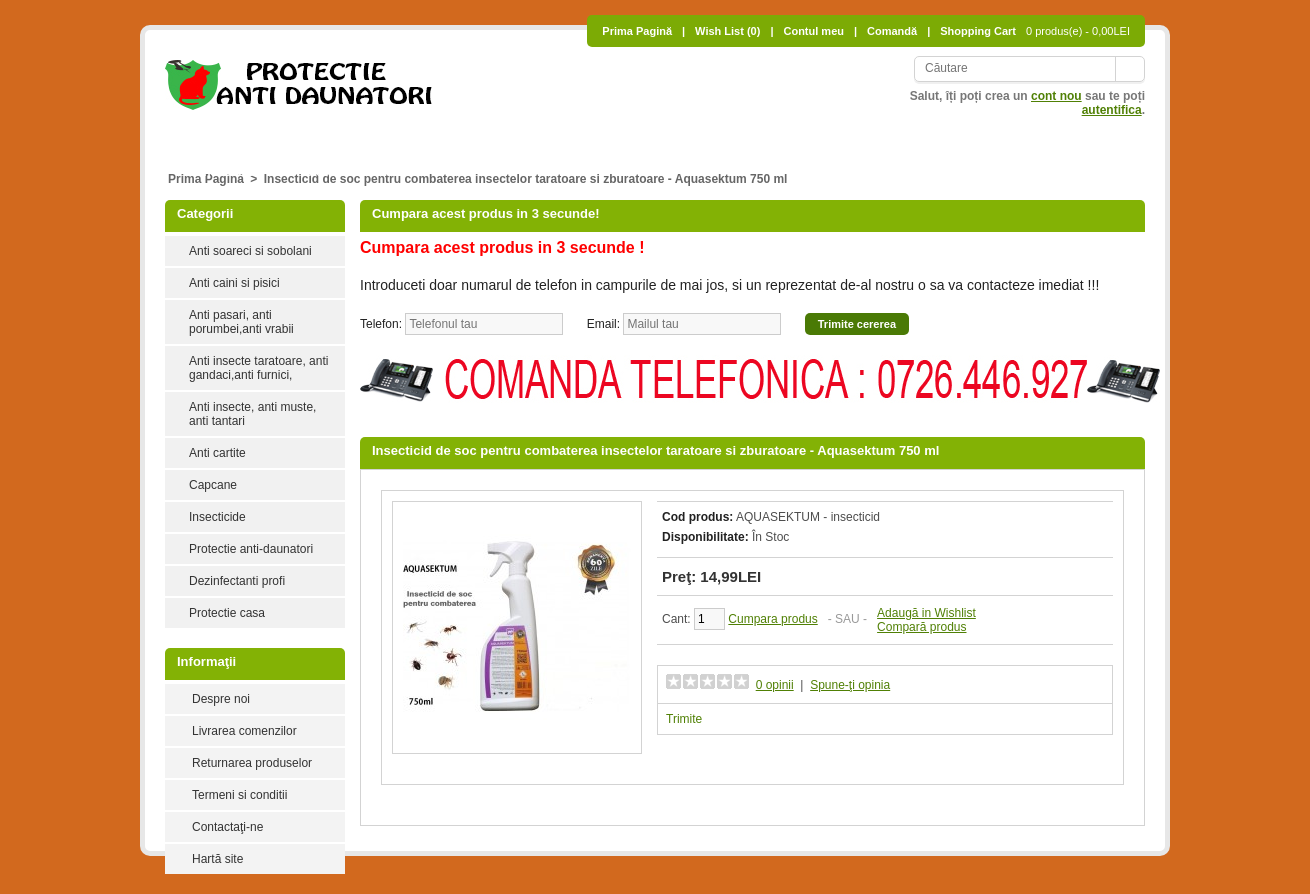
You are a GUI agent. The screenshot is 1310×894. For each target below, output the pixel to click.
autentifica (1112, 110)
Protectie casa (227, 613)
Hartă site (217, 859)
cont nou (1056, 96)
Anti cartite (998, 134)
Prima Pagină (637, 31)
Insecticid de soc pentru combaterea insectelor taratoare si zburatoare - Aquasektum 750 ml (526, 179)
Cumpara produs (772, 619)
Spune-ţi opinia (850, 685)
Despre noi (221, 699)
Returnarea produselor (252, 763)
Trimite (684, 719)
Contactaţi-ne (227, 827)
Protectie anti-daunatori (359, 172)
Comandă (892, 31)
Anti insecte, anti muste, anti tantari (835, 134)
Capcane (1085, 134)
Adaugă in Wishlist (926, 613)
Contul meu (813, 31)
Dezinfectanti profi (237, 581)
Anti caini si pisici (415, 134)
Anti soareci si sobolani (267, 134)
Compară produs (921, 627)
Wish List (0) (727, 31)
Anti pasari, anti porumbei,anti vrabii (600, 134)
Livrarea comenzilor (244, 731)
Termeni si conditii (239, 795)
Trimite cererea (857, 324)
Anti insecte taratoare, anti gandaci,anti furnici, (258, 368)
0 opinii (775, 685)
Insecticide (231, 172)
